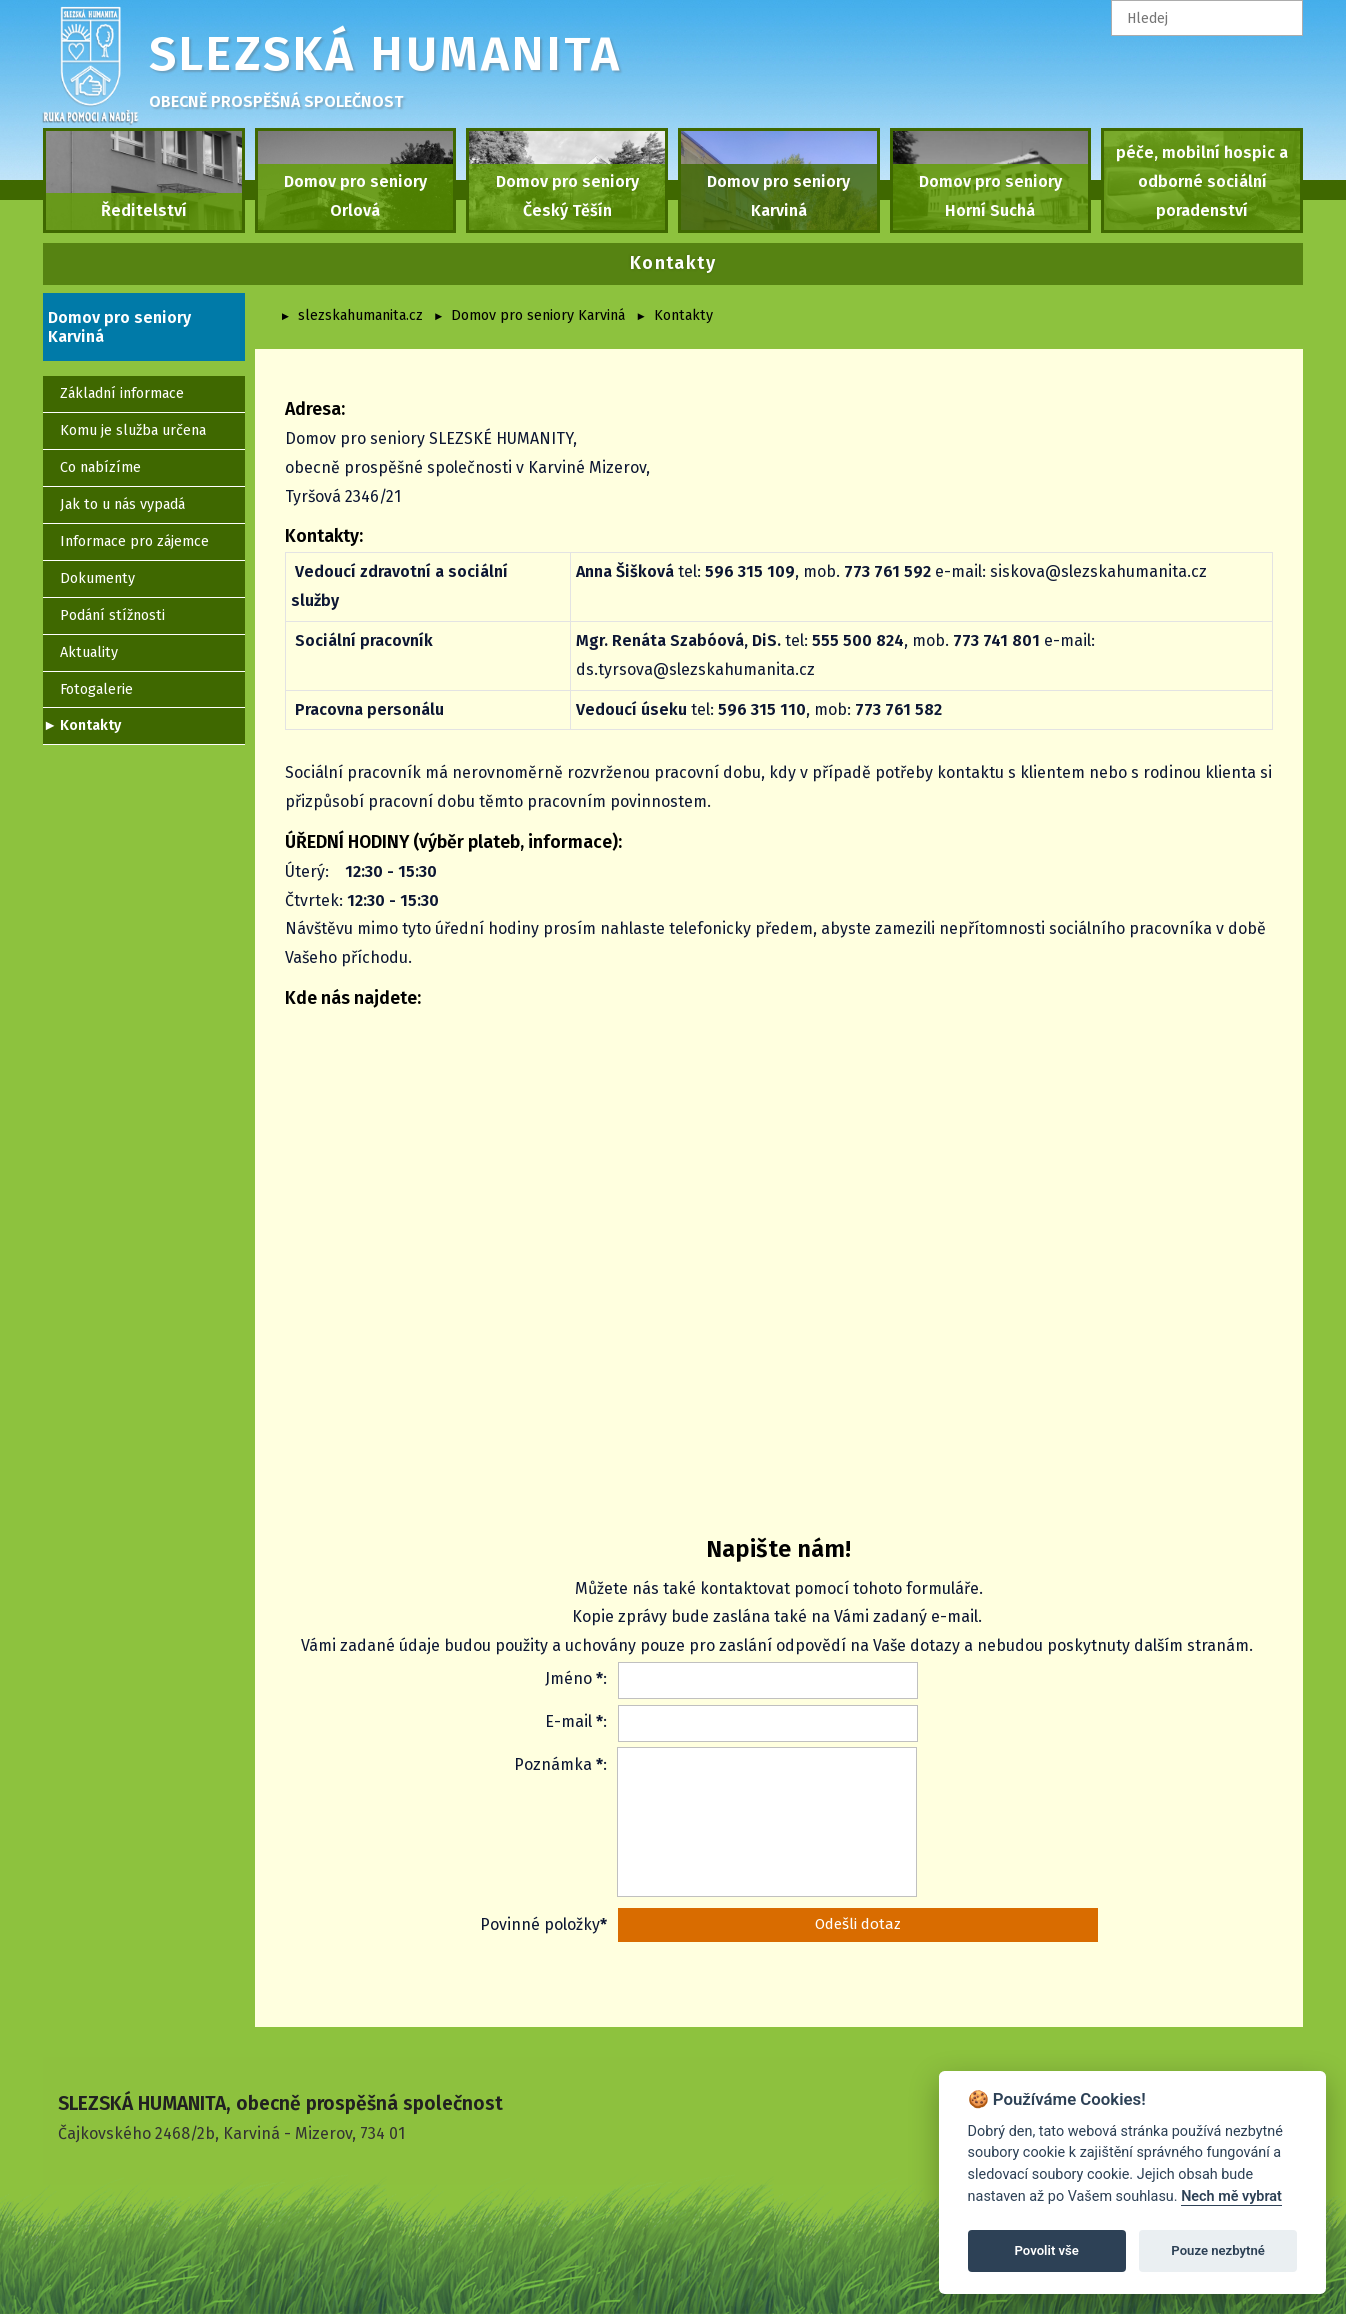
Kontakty (683, 315)
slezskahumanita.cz (360, 315)
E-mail (568, 1721)
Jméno (568, 1678)
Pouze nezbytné (1218, 2250)
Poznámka (553, 1764)
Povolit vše (1047, 2250)
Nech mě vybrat (1231, 2196)
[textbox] (1207, 18)
